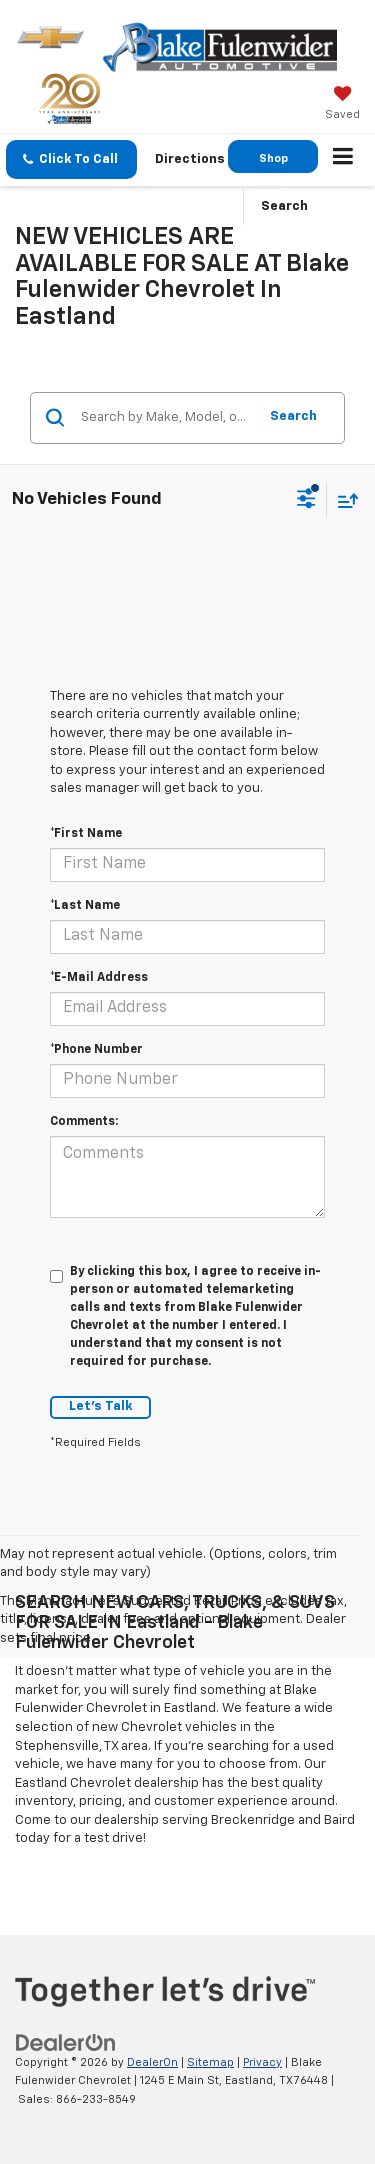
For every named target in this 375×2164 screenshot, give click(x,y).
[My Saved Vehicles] (342, 105)
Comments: (84, 1122)
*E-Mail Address (99, 978)
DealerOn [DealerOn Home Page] (152, 2062)
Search (293, 416)
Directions (190, 159)
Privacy (262, 2062)
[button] (71, 159)
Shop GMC (273, 163)
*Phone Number (96, 1050)
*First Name (86, 834)
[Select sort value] (343, 500)
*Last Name (85, 906)
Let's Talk (100, 1406)
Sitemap (210, 2062)
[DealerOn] (66, 2042)
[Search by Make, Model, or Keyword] (166, 418)
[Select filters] (306, 501)
